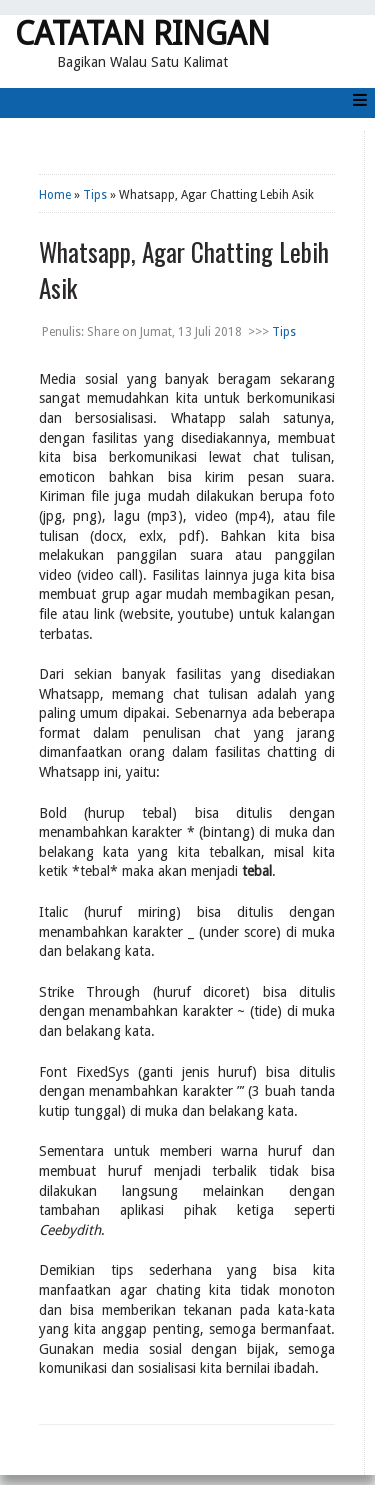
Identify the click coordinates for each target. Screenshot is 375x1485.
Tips (95, 195)
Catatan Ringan (142, 34)
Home (55, 195)
